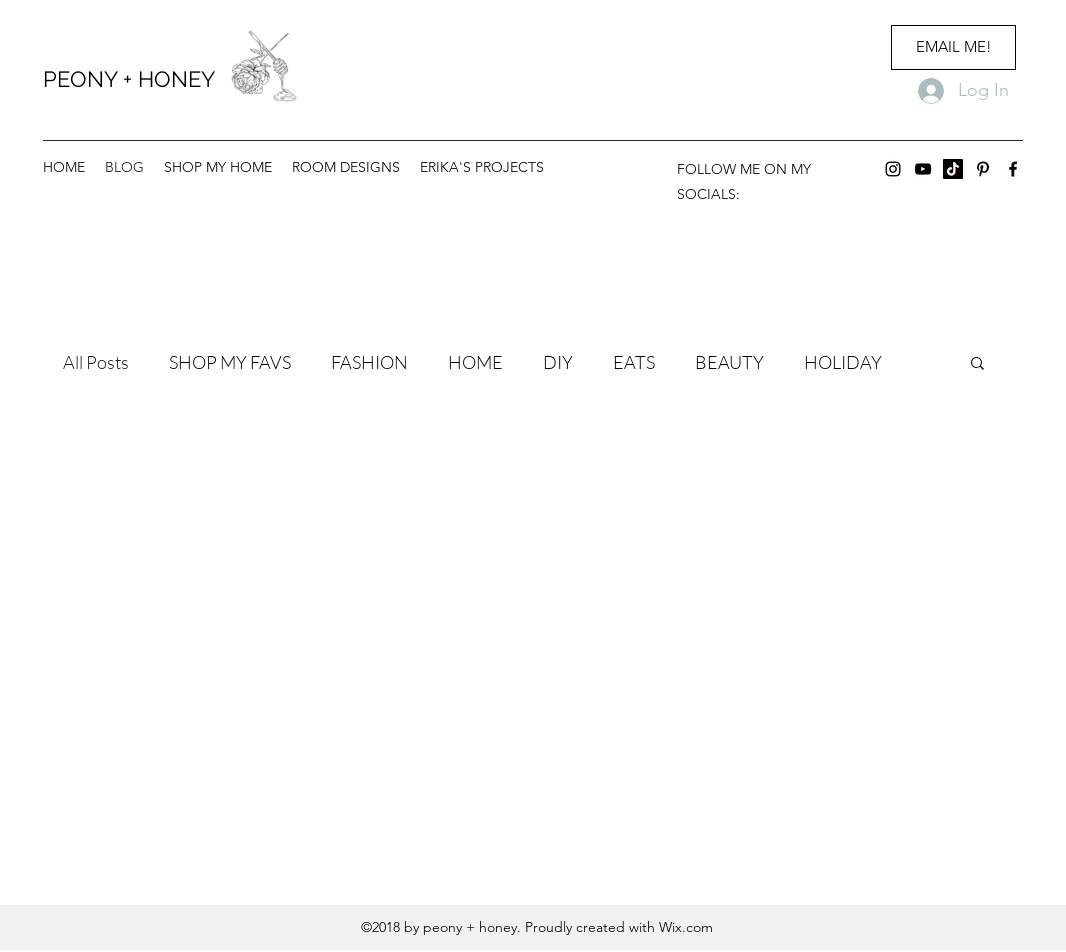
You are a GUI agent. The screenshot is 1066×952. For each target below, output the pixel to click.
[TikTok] (953, 169)
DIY (558, 362)
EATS (634, 362)
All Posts (96, 362)
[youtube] (923, 169)
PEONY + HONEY (129, 79)
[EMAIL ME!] (953, 47)
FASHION (369, 362)
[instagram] (893, 169)
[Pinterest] (983, 169)
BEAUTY (729, 362)
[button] (977, 364)
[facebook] (1013, 169)
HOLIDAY (843, 362)
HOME (475, 362)
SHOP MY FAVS (230, 362)
